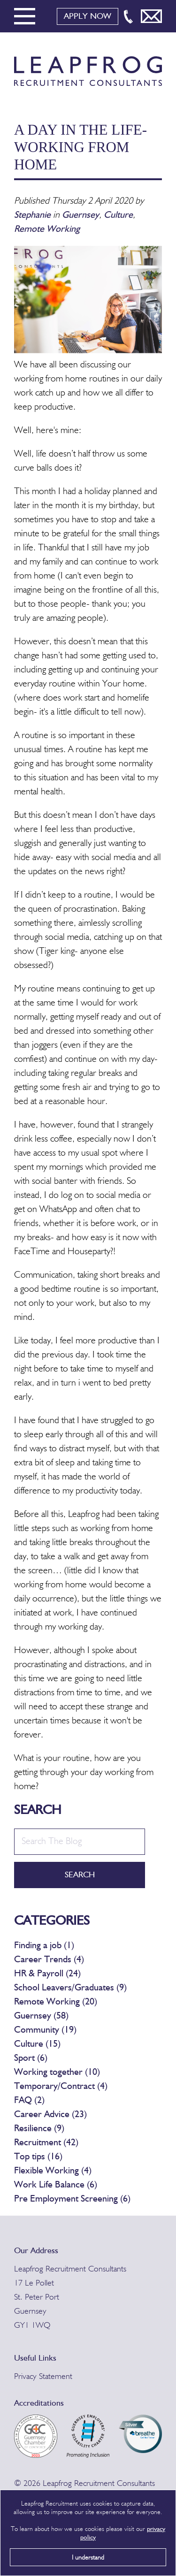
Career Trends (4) (49, 1960)
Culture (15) (37, 2044)
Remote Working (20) (55, 2002)
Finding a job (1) (44, 1946)
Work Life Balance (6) (55, 2185)
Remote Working (47, 229)
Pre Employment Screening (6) (72, 2199)
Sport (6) (30, 2058)
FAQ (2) (29, 2100)
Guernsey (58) (41, 2016)
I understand (88, 2557)
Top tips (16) (38, 2157)
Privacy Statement (43, 2376)
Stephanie (33, 215)
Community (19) (45, 2030)
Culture (118, 215)
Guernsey (80, 215)
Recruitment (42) (46, 2143)
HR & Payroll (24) (47, 1974)
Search (80, 1875)
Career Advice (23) (50, 2114)
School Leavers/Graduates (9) (70, 1988)
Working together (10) (57, 2072)
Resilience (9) (39, 2129)
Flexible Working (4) (53, 2171)
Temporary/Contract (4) (60, 2086)
